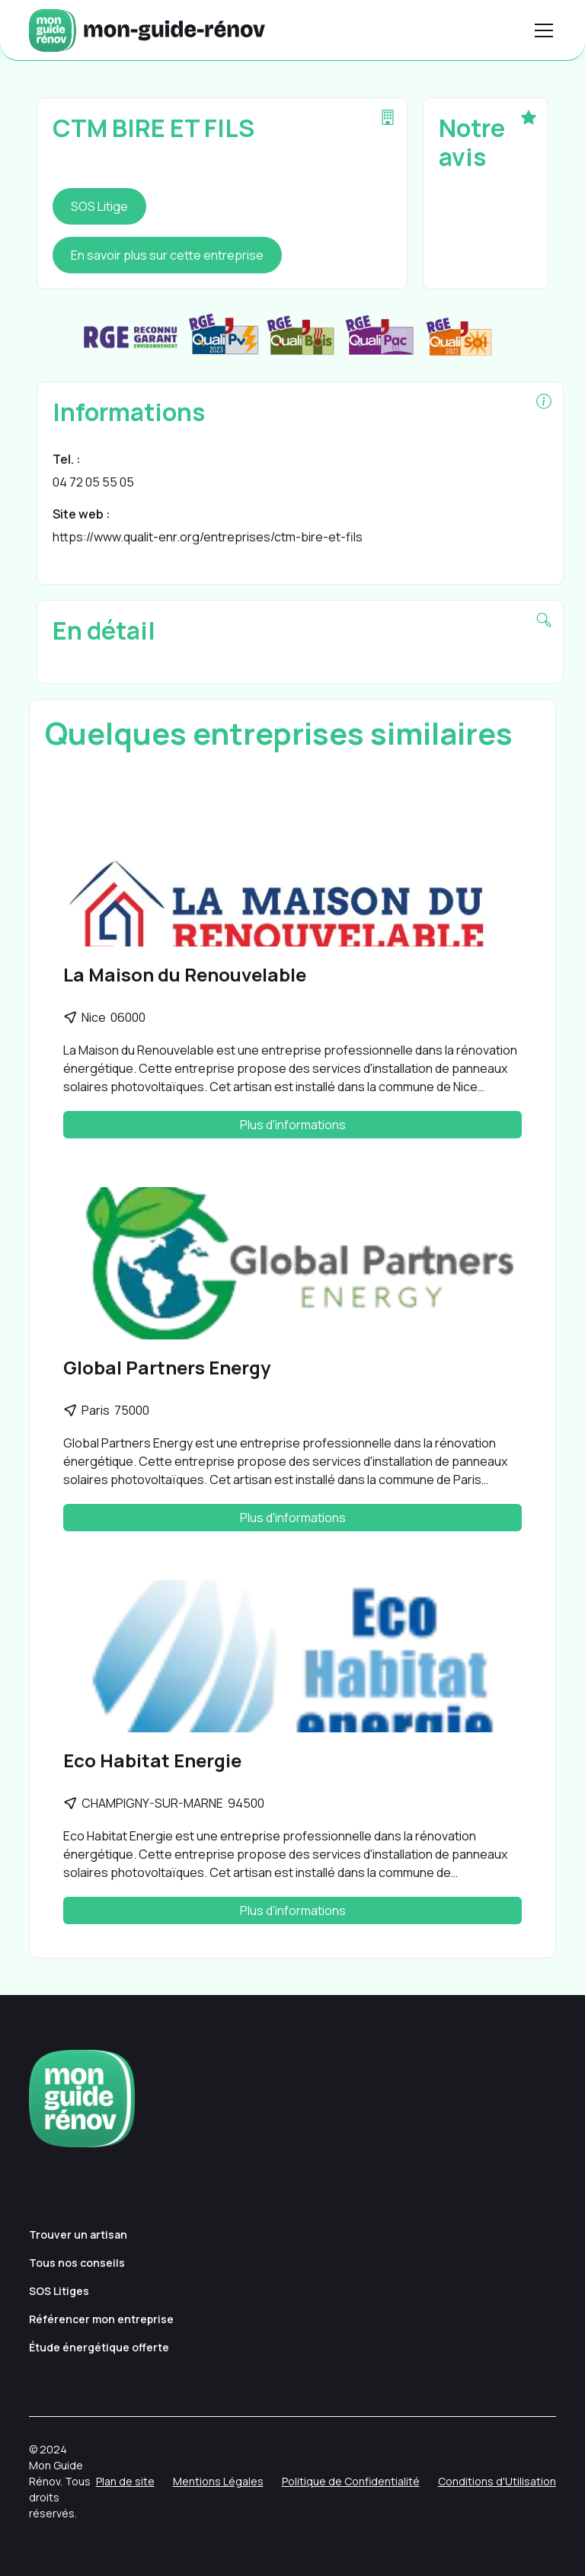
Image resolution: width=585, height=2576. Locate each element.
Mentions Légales (218, 2481)
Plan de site (125, 2481)
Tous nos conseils (77, 2262)
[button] (541, 30)
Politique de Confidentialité (351, 2481)
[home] (147, 30)
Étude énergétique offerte (99, 2347)
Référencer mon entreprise (101, 2319)
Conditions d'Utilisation (497, 2481)
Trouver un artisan (78, 2234)
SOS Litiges (59, 2291)
